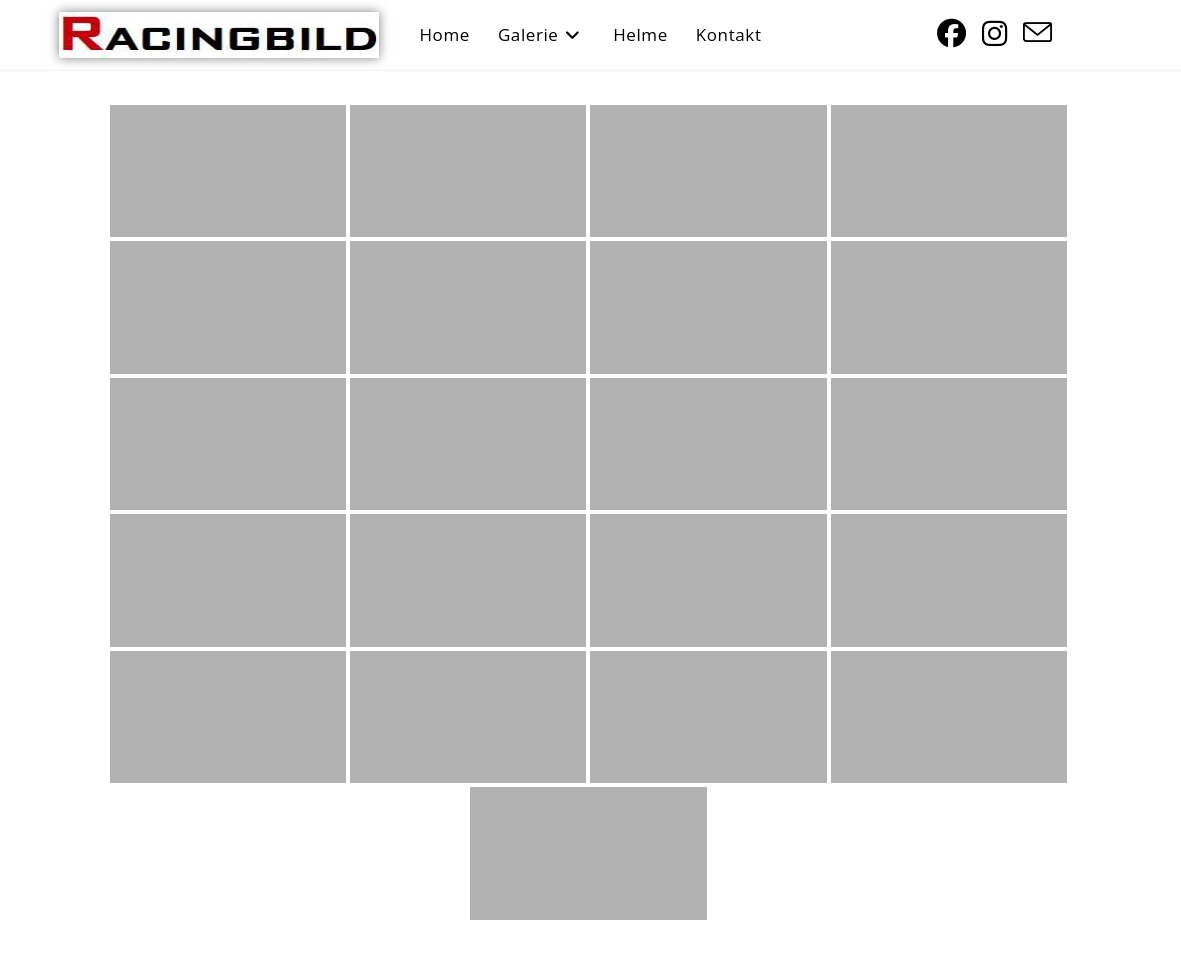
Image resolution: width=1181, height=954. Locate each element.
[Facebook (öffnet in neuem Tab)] (951, 33)
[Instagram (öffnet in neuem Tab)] (994, 33)
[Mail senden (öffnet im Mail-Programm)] (1037, 33)
